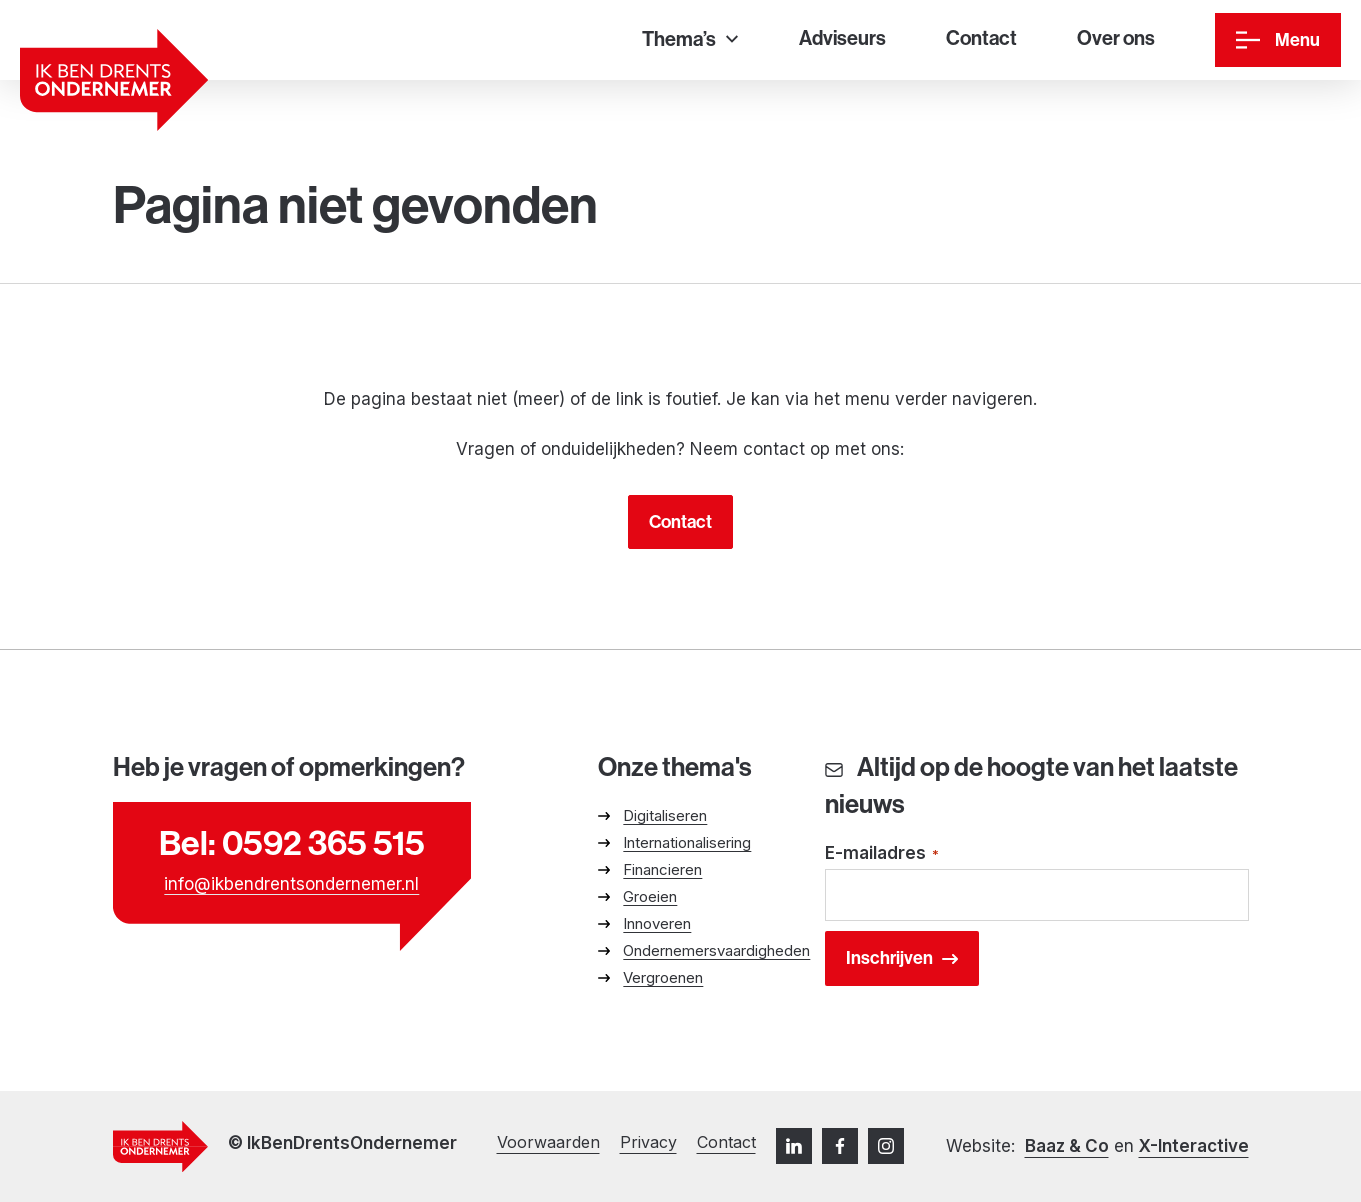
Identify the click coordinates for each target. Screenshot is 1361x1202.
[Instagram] (886, 1146)
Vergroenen (663, 977)
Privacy (648, 1142)
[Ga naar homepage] (114, 80)
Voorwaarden (548, 1142)
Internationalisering (687, 842)
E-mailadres (882, 854)
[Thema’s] (690, 40)
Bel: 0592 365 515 (292, 843)
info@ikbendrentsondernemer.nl (291, 884)
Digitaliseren (665, 815)
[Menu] (1278, 40)
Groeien (650, 896)
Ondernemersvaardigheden (716, 950)
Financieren (662, 869)
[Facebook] (840, 1146)
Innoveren (657, 923)
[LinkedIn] (794, 1146)
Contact (680, 522)
